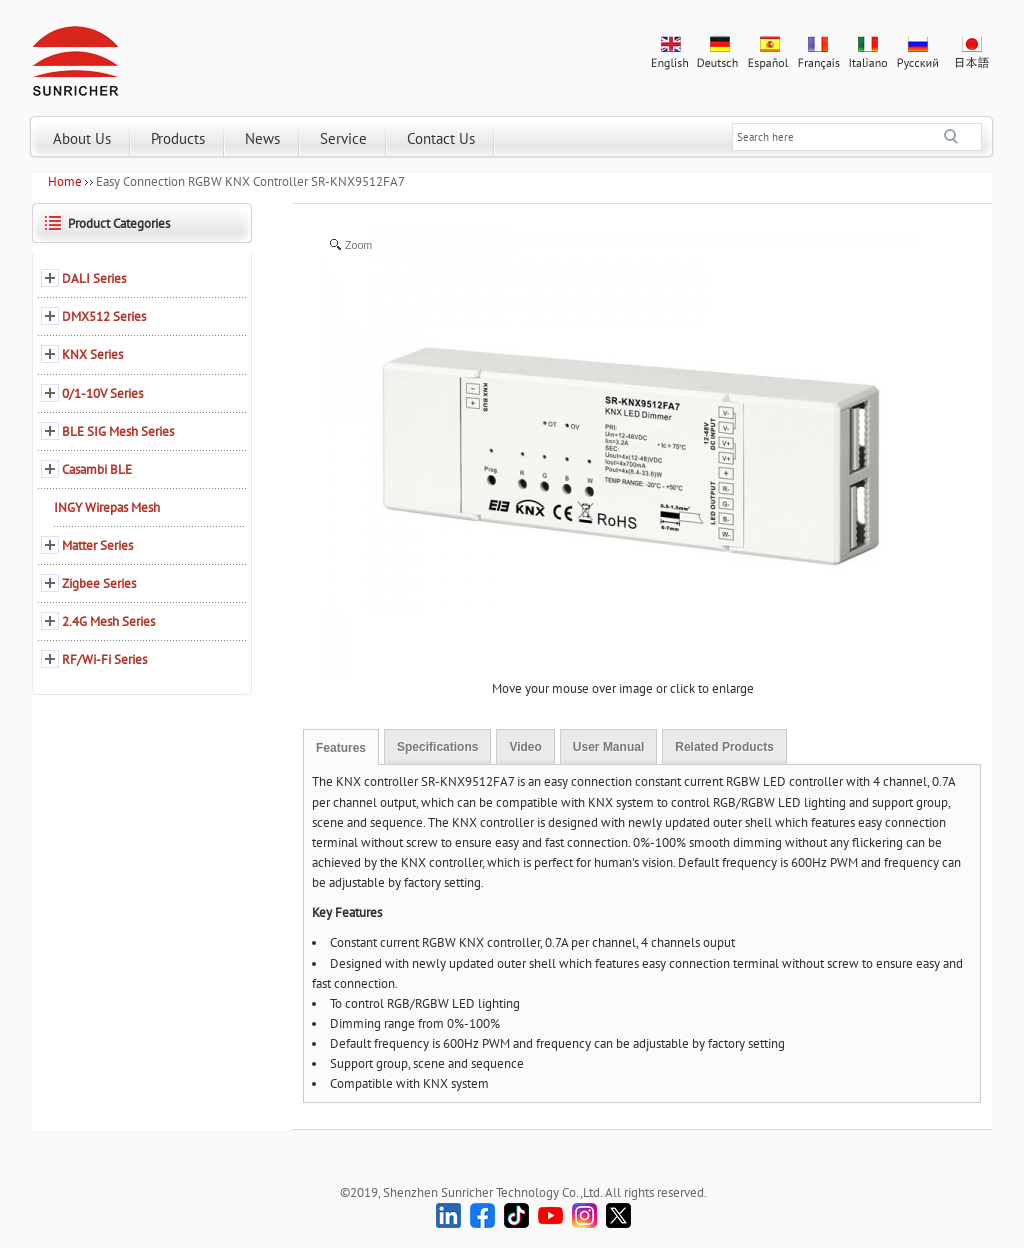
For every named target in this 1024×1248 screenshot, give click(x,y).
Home (65, 181)
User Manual (608, 747)
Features (341, 748)
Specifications (437, 747)
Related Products (724, 747)
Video (525, 747)
